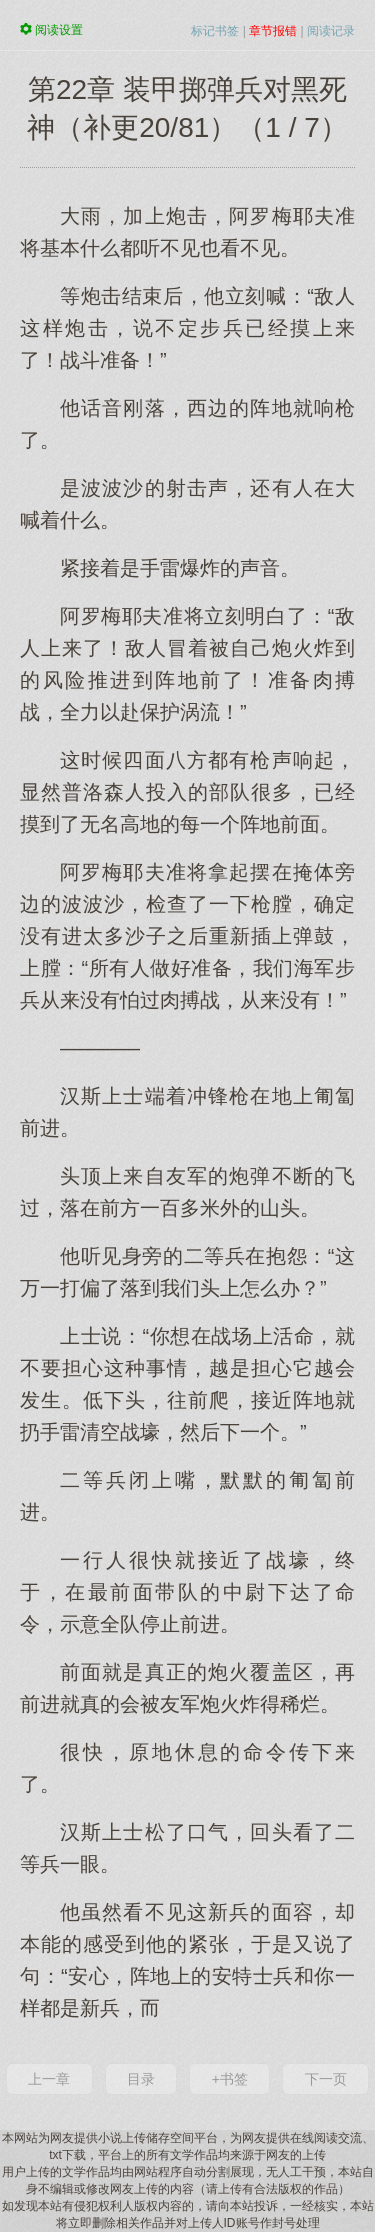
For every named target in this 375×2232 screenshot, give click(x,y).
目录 (141, 2079)
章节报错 (273, 31)
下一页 (326, 2079)
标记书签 (215, 31)
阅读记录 (331, 31)
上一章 (49, 2079)
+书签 (230, 2079)
